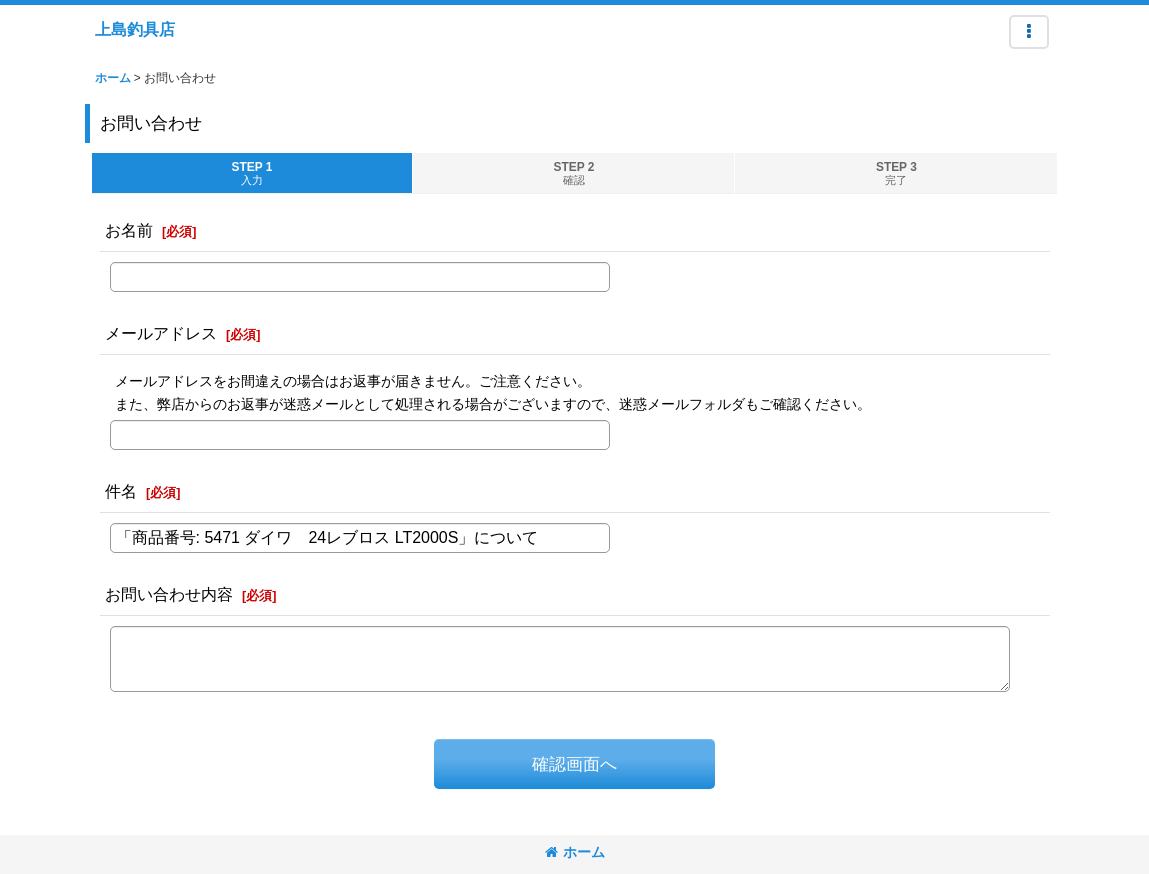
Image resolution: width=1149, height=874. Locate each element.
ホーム (575, 852)
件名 (121, 491)
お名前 (129, 230)
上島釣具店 (135, 29)
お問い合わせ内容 (169, 594)
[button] (1029, 32)
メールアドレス (161, 333)
